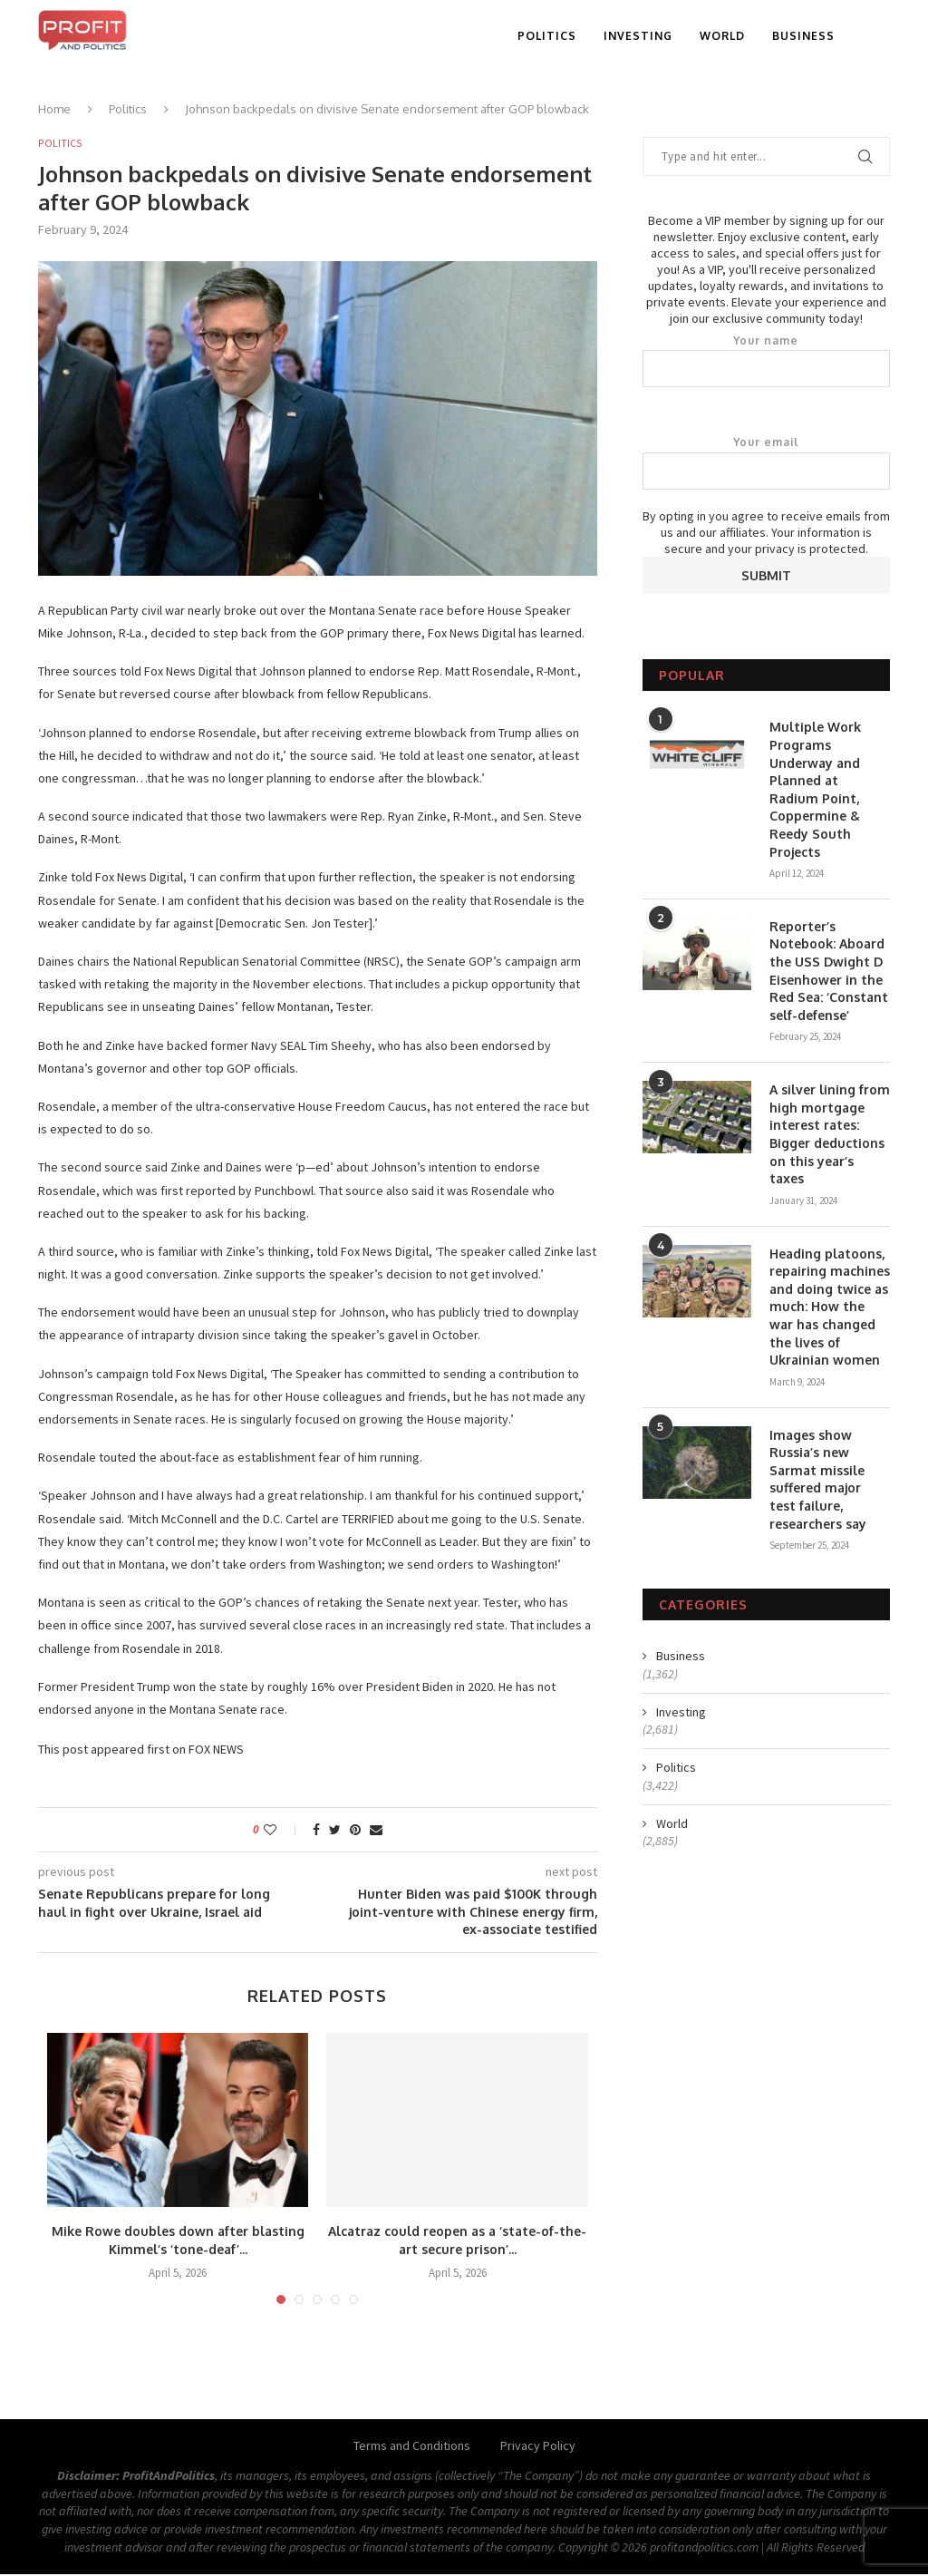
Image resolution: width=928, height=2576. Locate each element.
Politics (546, 36)
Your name (766, 361)
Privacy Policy (537, 2447)
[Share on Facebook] (316, 1831)
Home (54, 109)
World (722, 36)
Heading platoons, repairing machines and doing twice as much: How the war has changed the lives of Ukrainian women (829, 1307)
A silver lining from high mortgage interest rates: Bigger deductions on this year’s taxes (829, 1134)
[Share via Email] (376, 1831)
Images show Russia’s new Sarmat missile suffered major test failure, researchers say (817, 1479)
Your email (766, 462)
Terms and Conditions (411, 2447)
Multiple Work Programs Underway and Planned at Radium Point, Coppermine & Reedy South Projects (815, 789)
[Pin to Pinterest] (355, 1831)
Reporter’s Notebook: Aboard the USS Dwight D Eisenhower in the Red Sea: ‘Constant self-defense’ (828, 971)
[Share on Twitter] (335, 1831)
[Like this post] (282, 1831)
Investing (638, 36)
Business (803, 36)
